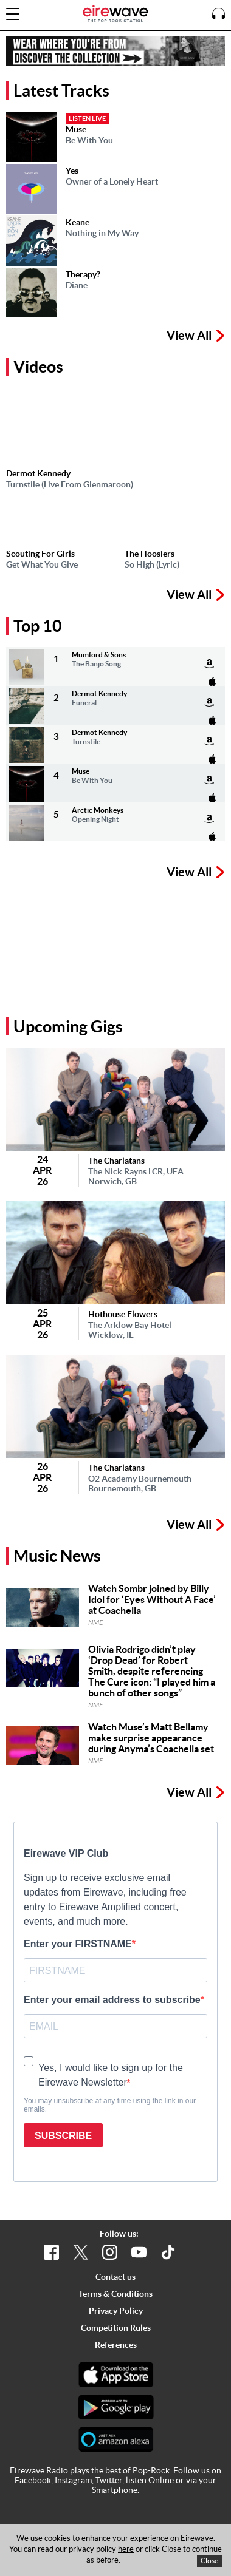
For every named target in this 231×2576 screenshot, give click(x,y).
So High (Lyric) (152, 564)
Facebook (33, 2480)
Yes (72, 170)
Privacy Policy (116, 2311)
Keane (77, 222)
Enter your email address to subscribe (112, 2000)
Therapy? (83, 274)
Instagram (73, 2480)
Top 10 (37, 626)
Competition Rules (116, 2328)
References (116, 2345)
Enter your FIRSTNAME (78, 1944)
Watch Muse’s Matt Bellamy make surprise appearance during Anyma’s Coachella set (151, 1737)
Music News (57, 1556)
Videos (38, 367)
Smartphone (114, 2490)
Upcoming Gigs (68, 1026)
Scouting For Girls (40, 553)
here (126, 2549)
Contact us (115, 2277)
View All (196, 336)
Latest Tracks (61, 90)
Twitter (108, 2480)
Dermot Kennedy (38, 473)
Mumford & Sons (99, 655)
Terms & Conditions (115, 2294)
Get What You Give (42, 564)
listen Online (150, 2480)
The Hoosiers (149, 553)
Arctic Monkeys (97, 810)
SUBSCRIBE (63, 2135)
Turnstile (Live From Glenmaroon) (69, 484)
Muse (76, 129)
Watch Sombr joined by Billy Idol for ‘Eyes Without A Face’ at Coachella (152, 1599)
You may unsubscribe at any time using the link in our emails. (110, 2104)
